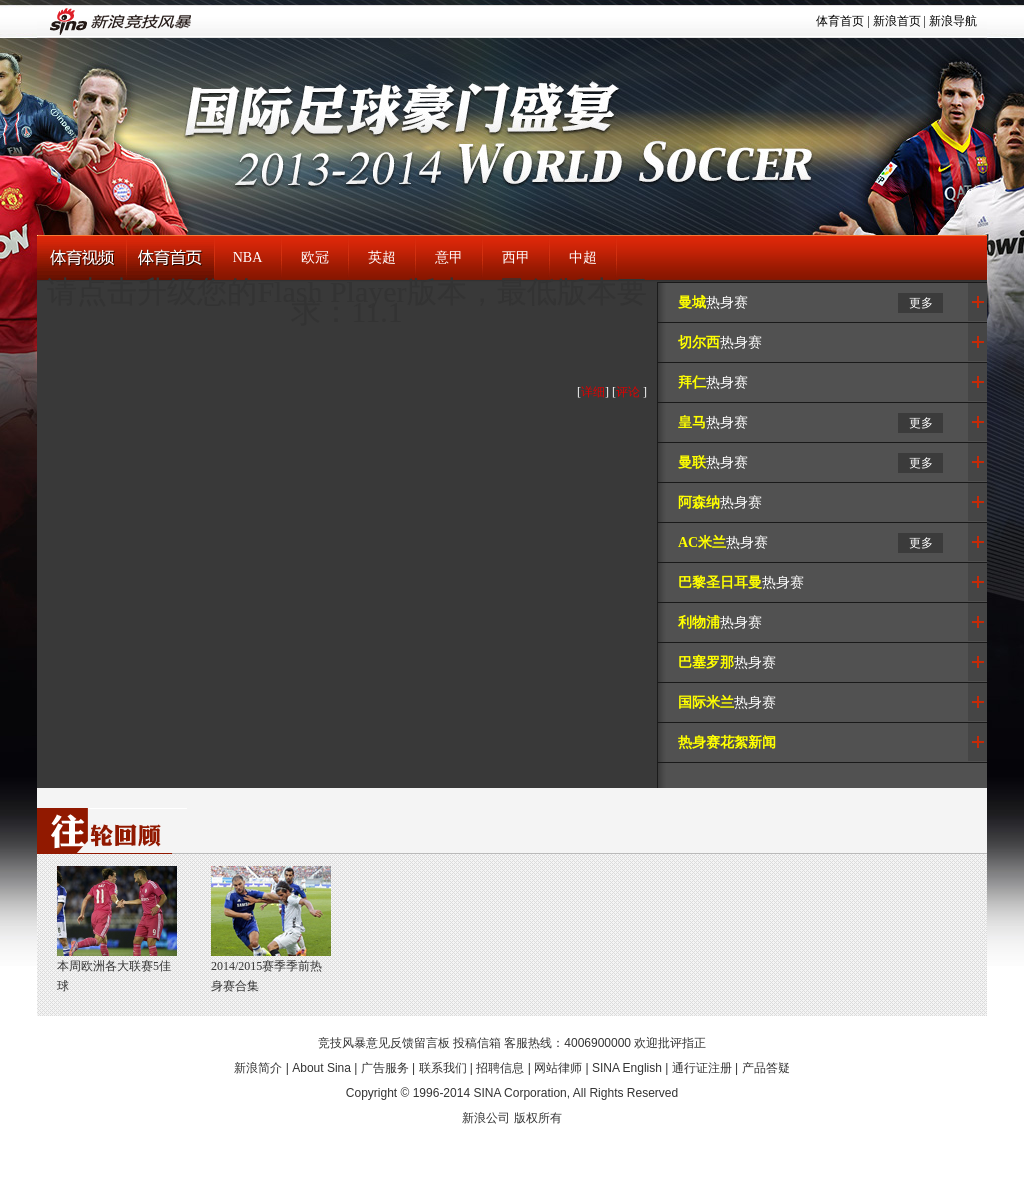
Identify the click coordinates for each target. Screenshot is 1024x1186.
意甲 (449, 257)
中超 (583, 257)
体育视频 (81, 258)
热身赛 (713, 302)
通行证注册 (702, 1068)
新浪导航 (953, 21)
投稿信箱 (477, 1043)
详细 (593, 392)
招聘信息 (500, 1068)
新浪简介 (258, 1068)
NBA (248, 257)
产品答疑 (766, 1068)
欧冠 (315, 257)
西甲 (516, 257)
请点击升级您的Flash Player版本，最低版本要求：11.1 (346, 301)
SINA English (627, 1068)
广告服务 (385, 1068)
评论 (628, 392)
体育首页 (840, 21)
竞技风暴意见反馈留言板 (384, 1043)
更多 (921, 303)
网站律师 (558, 1068)
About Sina (321, 1068)
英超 (382, 257)
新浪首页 (897, 21)
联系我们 (443, 1068)
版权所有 (538, 1118)
